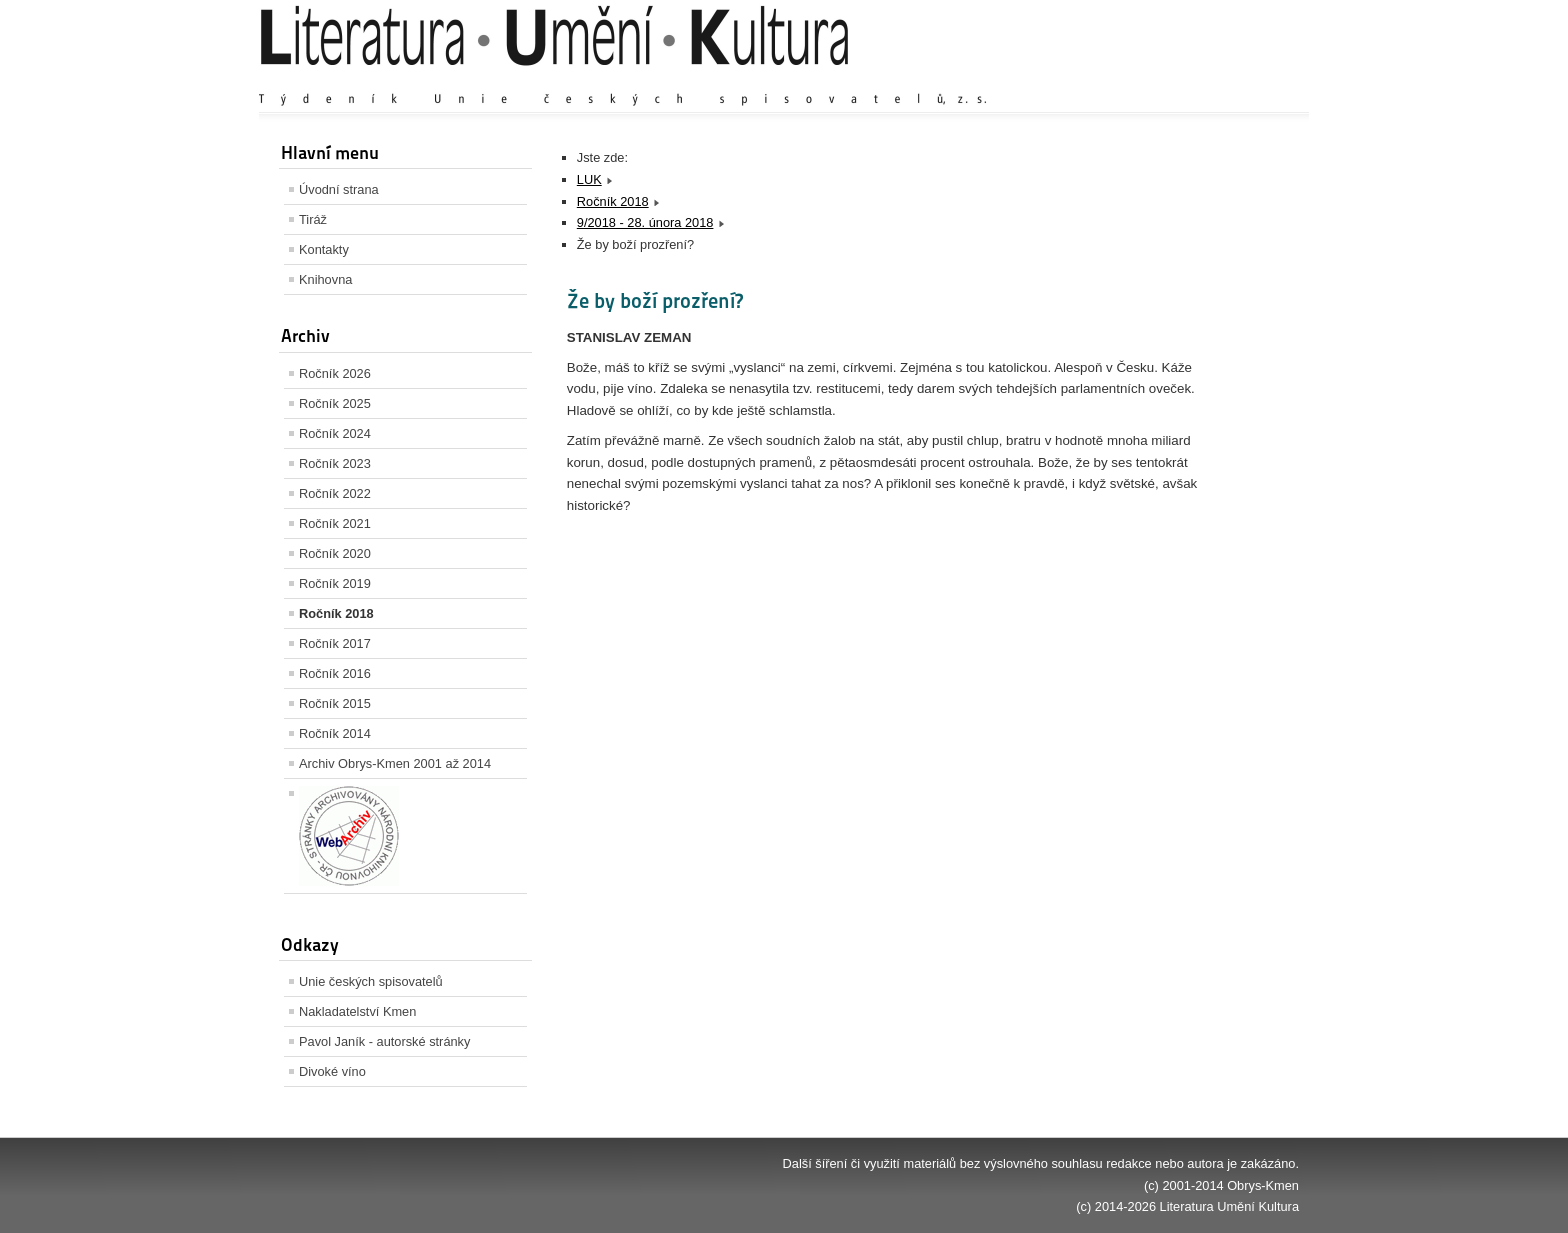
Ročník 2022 (335, 493)
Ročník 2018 (336, 613)
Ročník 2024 (335, 433)
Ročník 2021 (335, 523)
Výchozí (1180, 79)
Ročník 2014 (335, 733)
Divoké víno (332, 1071)
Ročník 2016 (335, 673)
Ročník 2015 (335, 703)
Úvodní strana (339, 189)
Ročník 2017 (335, 643)
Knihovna (325, 279)
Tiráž (313, 219)
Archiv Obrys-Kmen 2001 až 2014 (395, 763)
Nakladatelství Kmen (357, 1011)
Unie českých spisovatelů (371, 981)
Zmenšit (1239, 79)
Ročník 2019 (335, 583)
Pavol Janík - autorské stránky (384, 1041)
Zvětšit (1124, 79)
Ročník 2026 (335, 373)
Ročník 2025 (335, 403)
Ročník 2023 (335, 463)
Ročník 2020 (335, 553)
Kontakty (324, 249)
